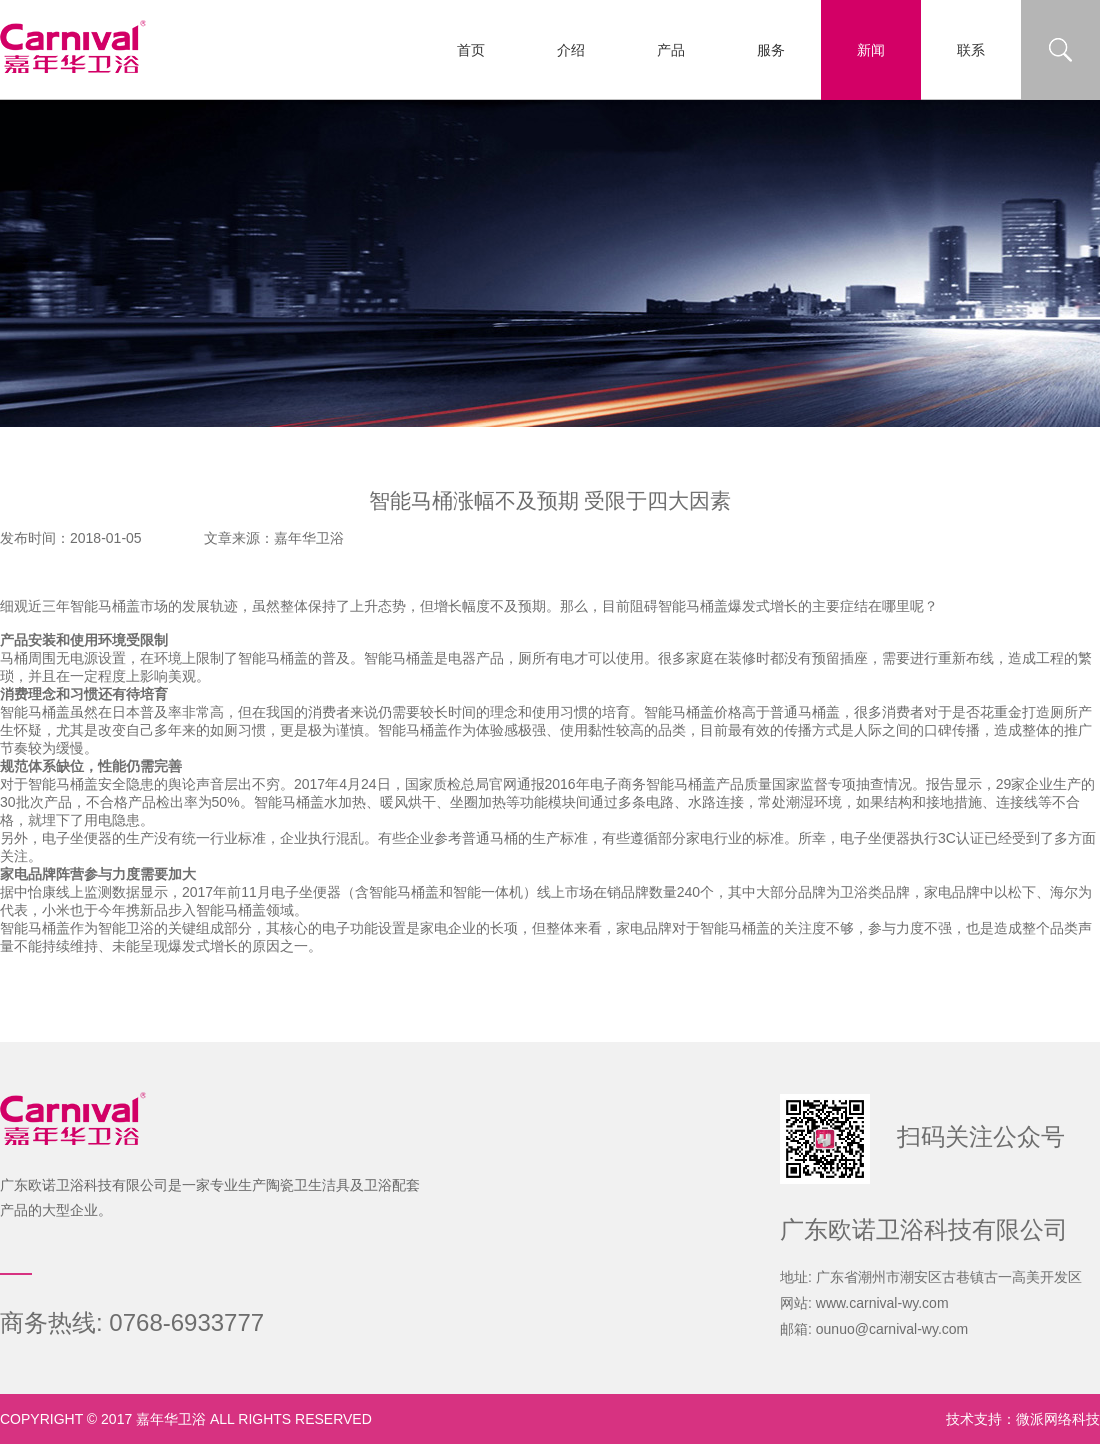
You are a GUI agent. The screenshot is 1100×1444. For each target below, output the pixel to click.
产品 (671, 50)
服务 (771, 50)
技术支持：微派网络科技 (1023, 1419)
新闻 (871, 50)
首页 (471, 50)
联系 (971, 50)
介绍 (571, 50)
